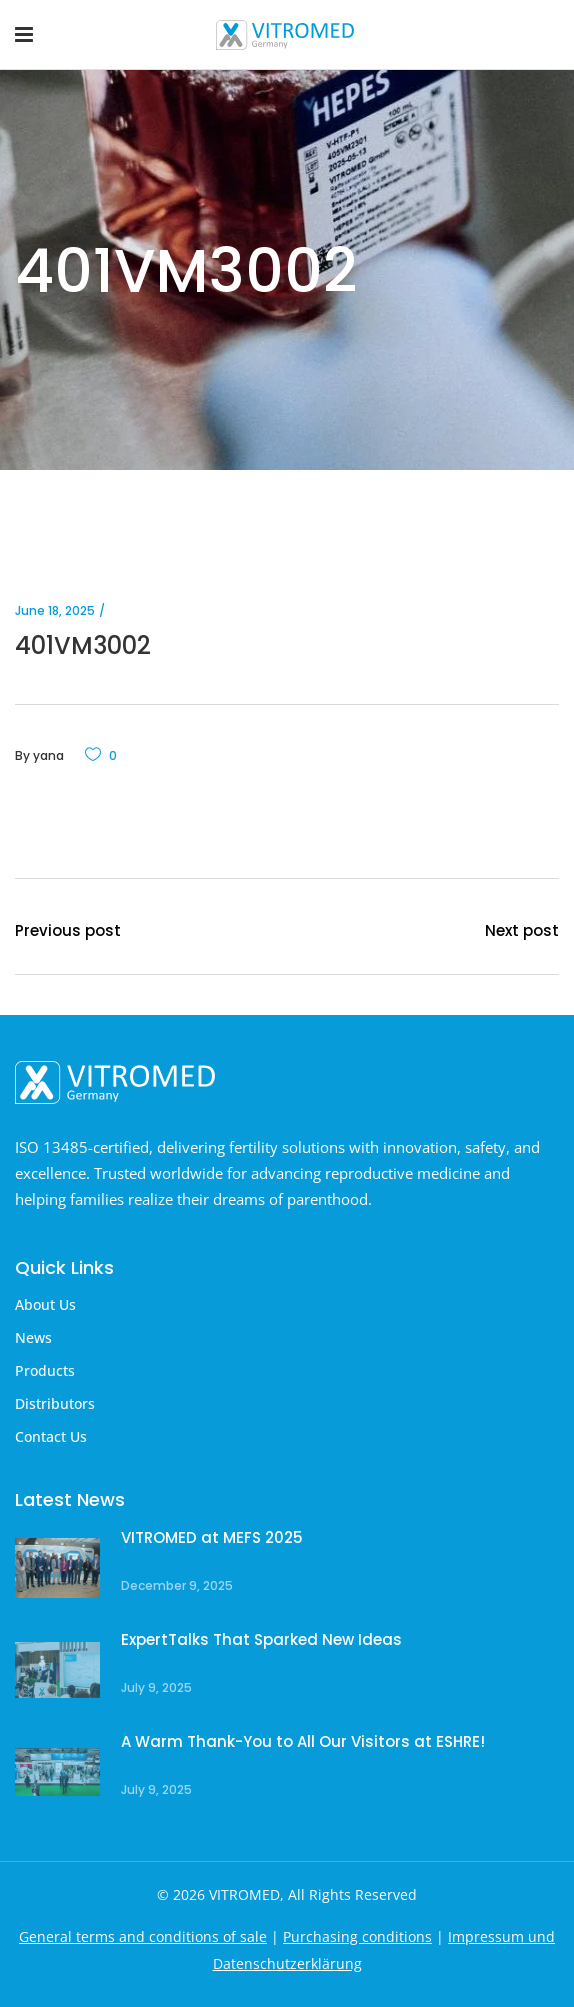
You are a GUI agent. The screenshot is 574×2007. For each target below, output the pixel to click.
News (33, 1337)
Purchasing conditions (357, 1936)
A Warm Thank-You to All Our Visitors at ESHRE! (303, 1741)
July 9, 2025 (156, 1687)
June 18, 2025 (55, 610)
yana (48, 755)
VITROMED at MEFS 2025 (212, 1537)
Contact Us (51, 1436)
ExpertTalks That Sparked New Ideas (261, 1639)
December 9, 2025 (177, 1585)
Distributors (55, 1403)
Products (45, 1370)
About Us (45, 1304)
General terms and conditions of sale (143, 1936)
